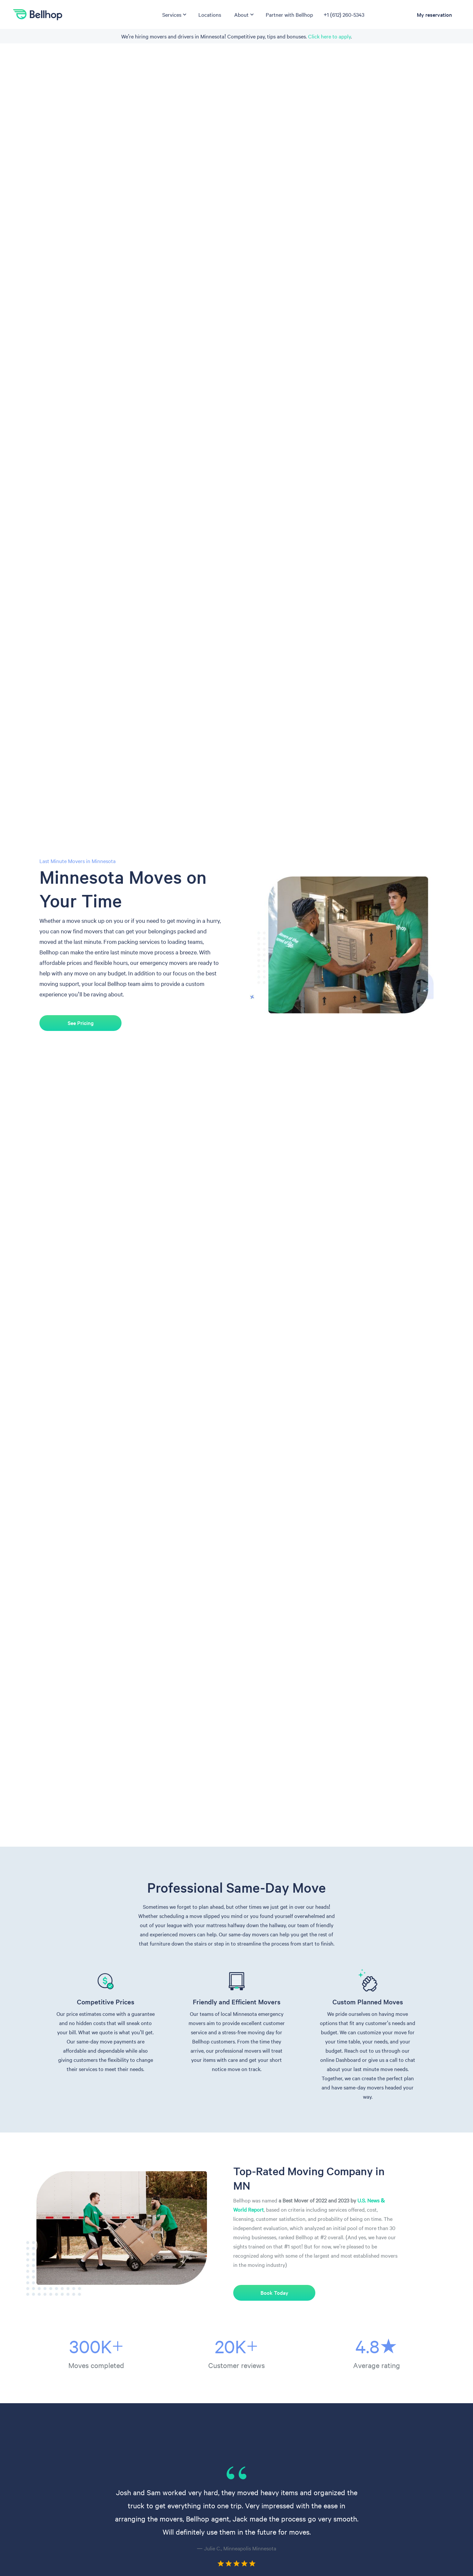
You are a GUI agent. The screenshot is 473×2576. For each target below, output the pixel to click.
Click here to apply (329, 36)
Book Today (274, 2293)
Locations (209, 14)
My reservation (434, 14)
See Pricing (80, 1023)
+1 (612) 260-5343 (344, 14)
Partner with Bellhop (289, 14)
